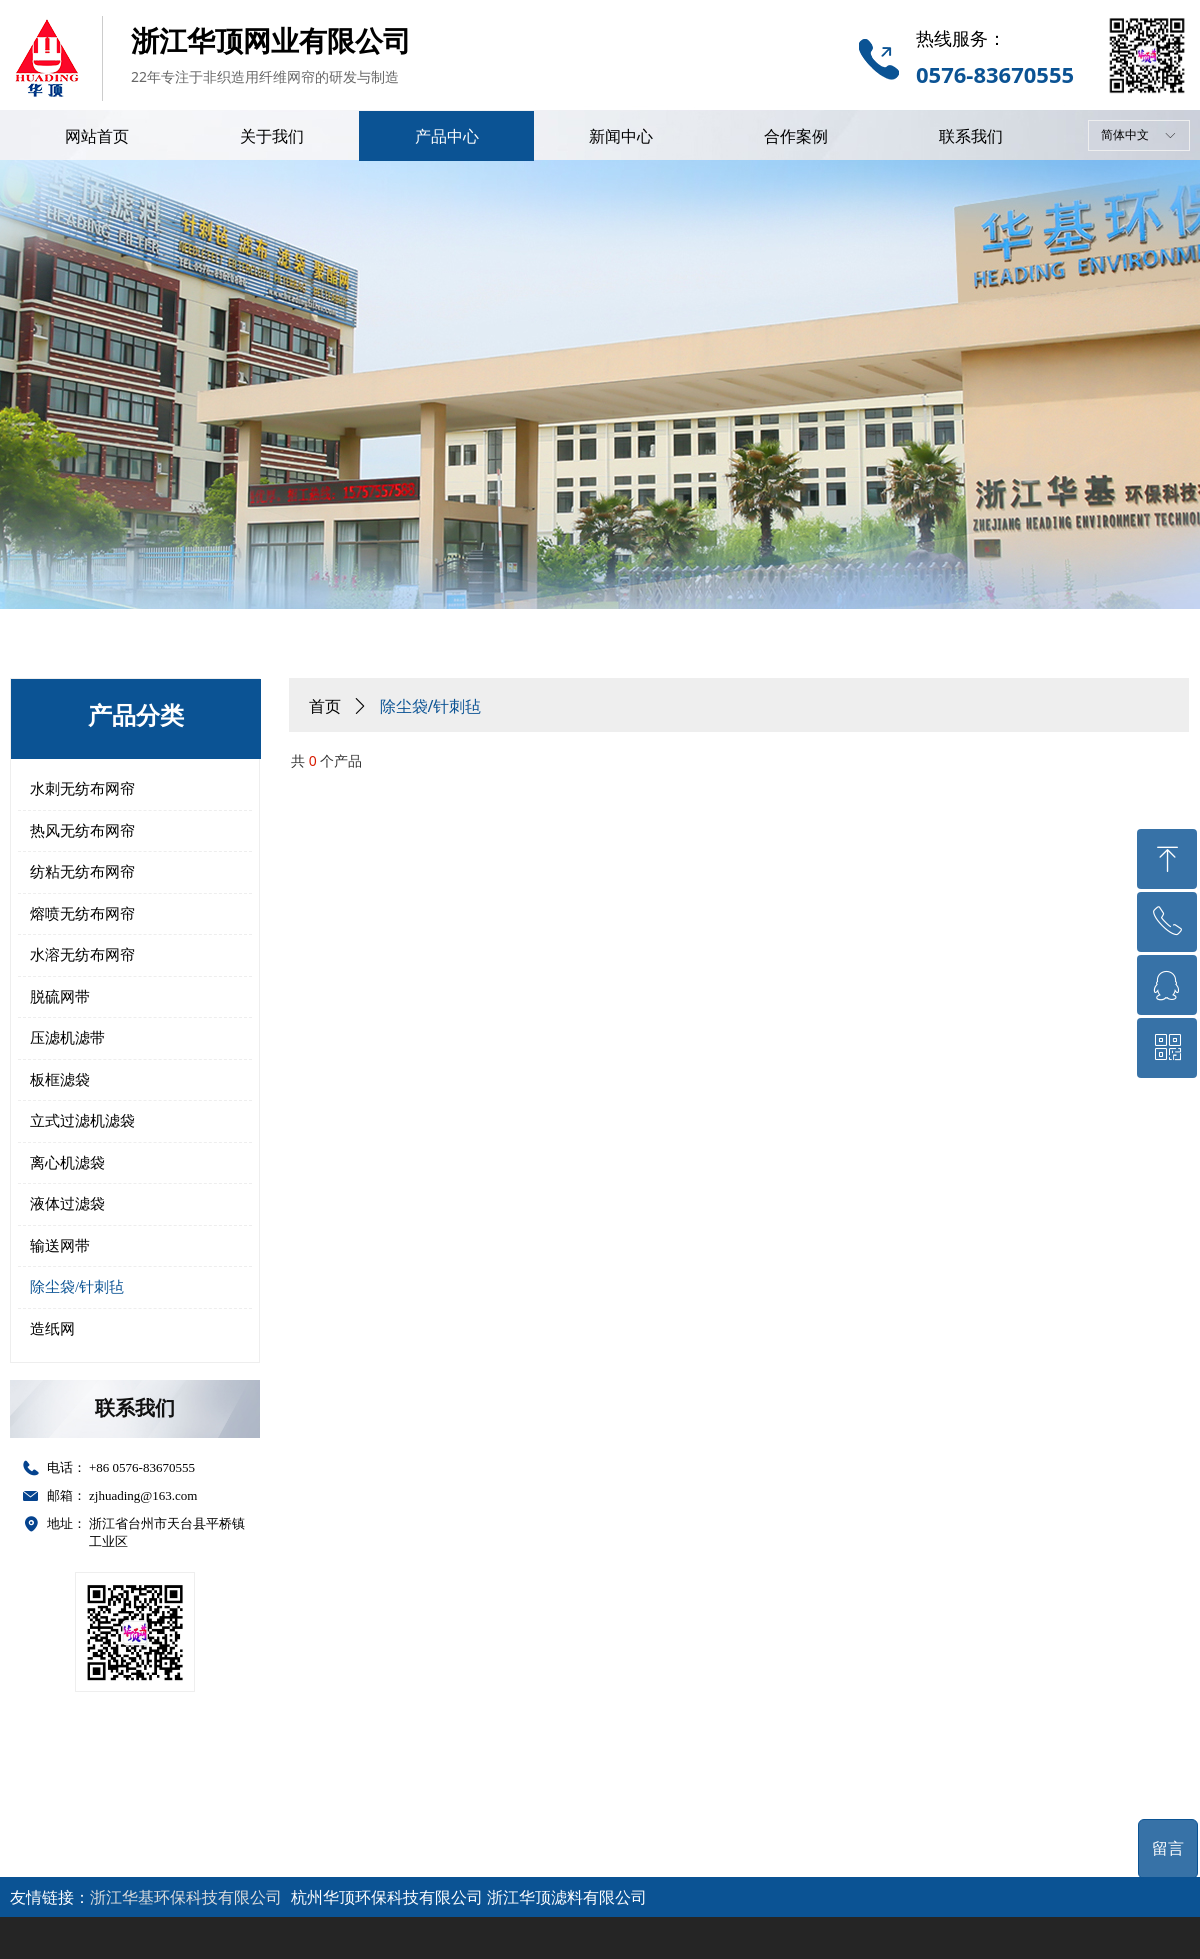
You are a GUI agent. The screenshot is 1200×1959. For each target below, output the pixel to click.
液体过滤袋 (67, 1204)
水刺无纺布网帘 (82, 789)
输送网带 (60, 1246)
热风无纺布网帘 (82, 831)
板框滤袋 (60, 1080)
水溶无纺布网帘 (82, 955)
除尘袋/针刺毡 (77, 1287)
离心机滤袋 (67, 1163)
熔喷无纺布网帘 (82, 914)
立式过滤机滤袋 (82, 1121)
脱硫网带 (60, 997)
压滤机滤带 (67, 1038)
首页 (325, 706)
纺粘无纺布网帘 (82, 872)
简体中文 (1125, 135)
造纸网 (52, 1329)
